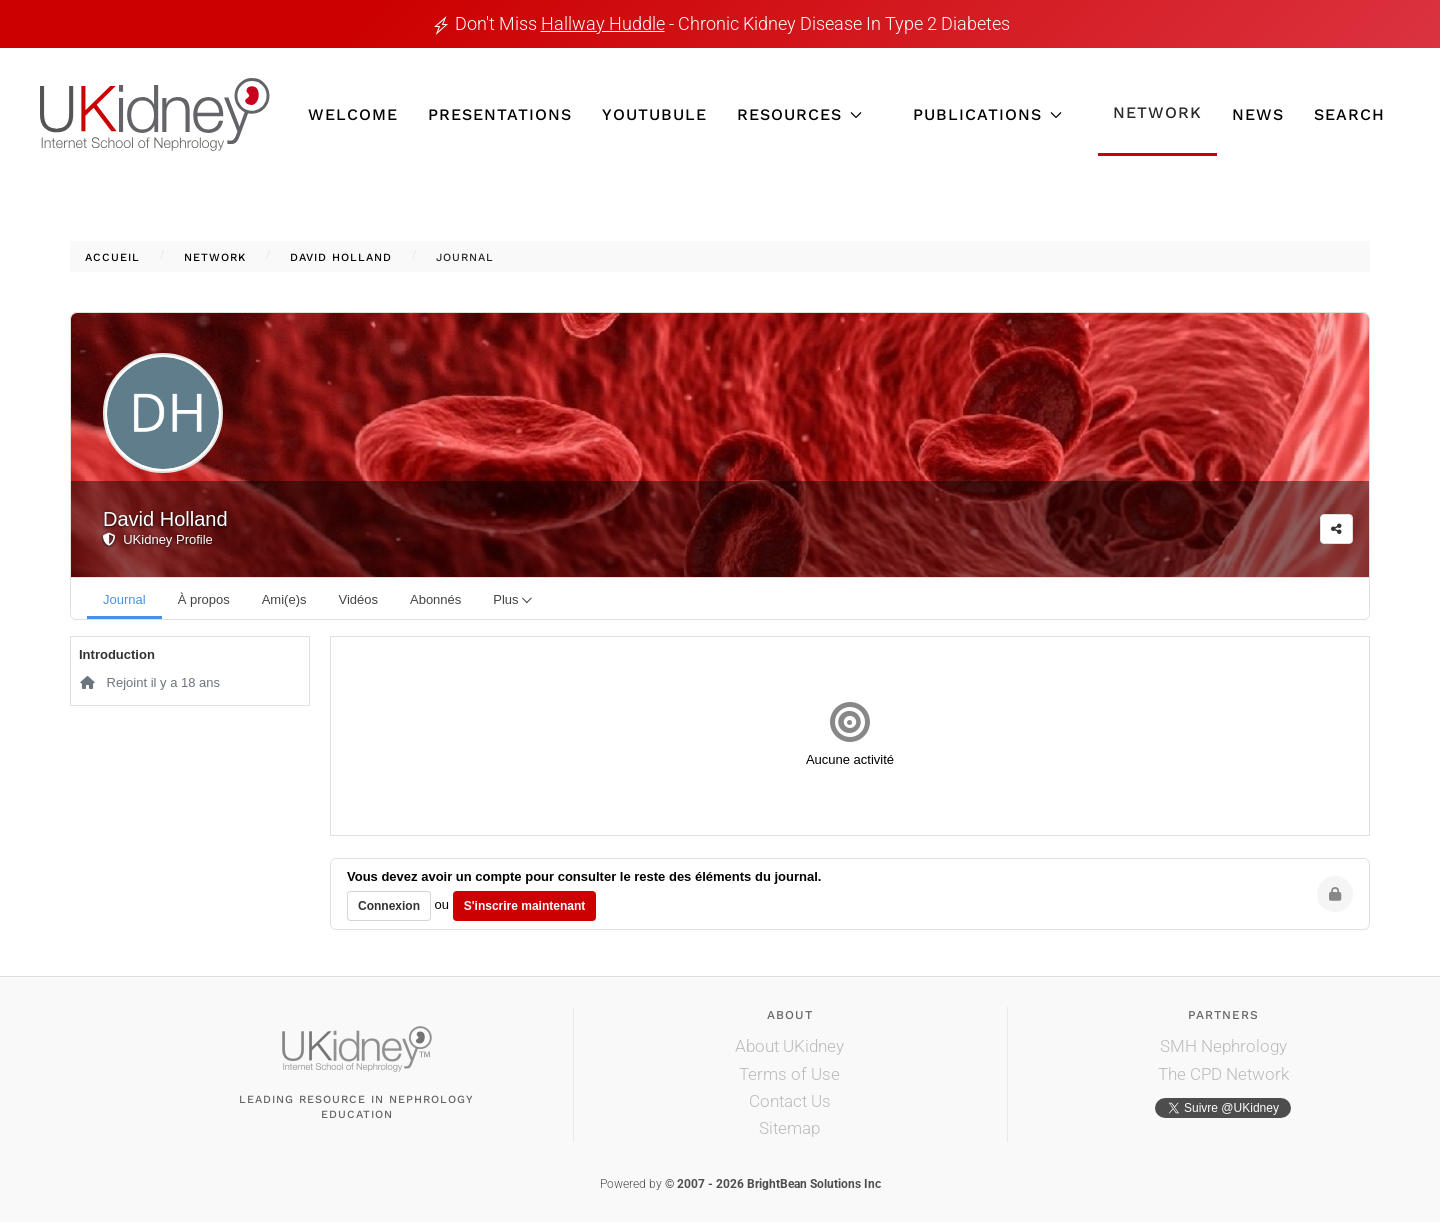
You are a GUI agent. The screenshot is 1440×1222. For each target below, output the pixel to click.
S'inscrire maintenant (525, 906)
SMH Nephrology (1223, 1046)
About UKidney (789, 1046)
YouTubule (654, 114)
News (1258, 114)
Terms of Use (789, 1074)
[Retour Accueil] (155, 114)
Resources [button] (799, 114)
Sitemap (789, 1128)
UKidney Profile (158, 539)
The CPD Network (1223, 1074)
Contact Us (790, 1101)
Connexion (389, 906)
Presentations (500, 114)
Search (1349, 114)
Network (1157, 112)
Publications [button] (987, 114)
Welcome (353, 114)
